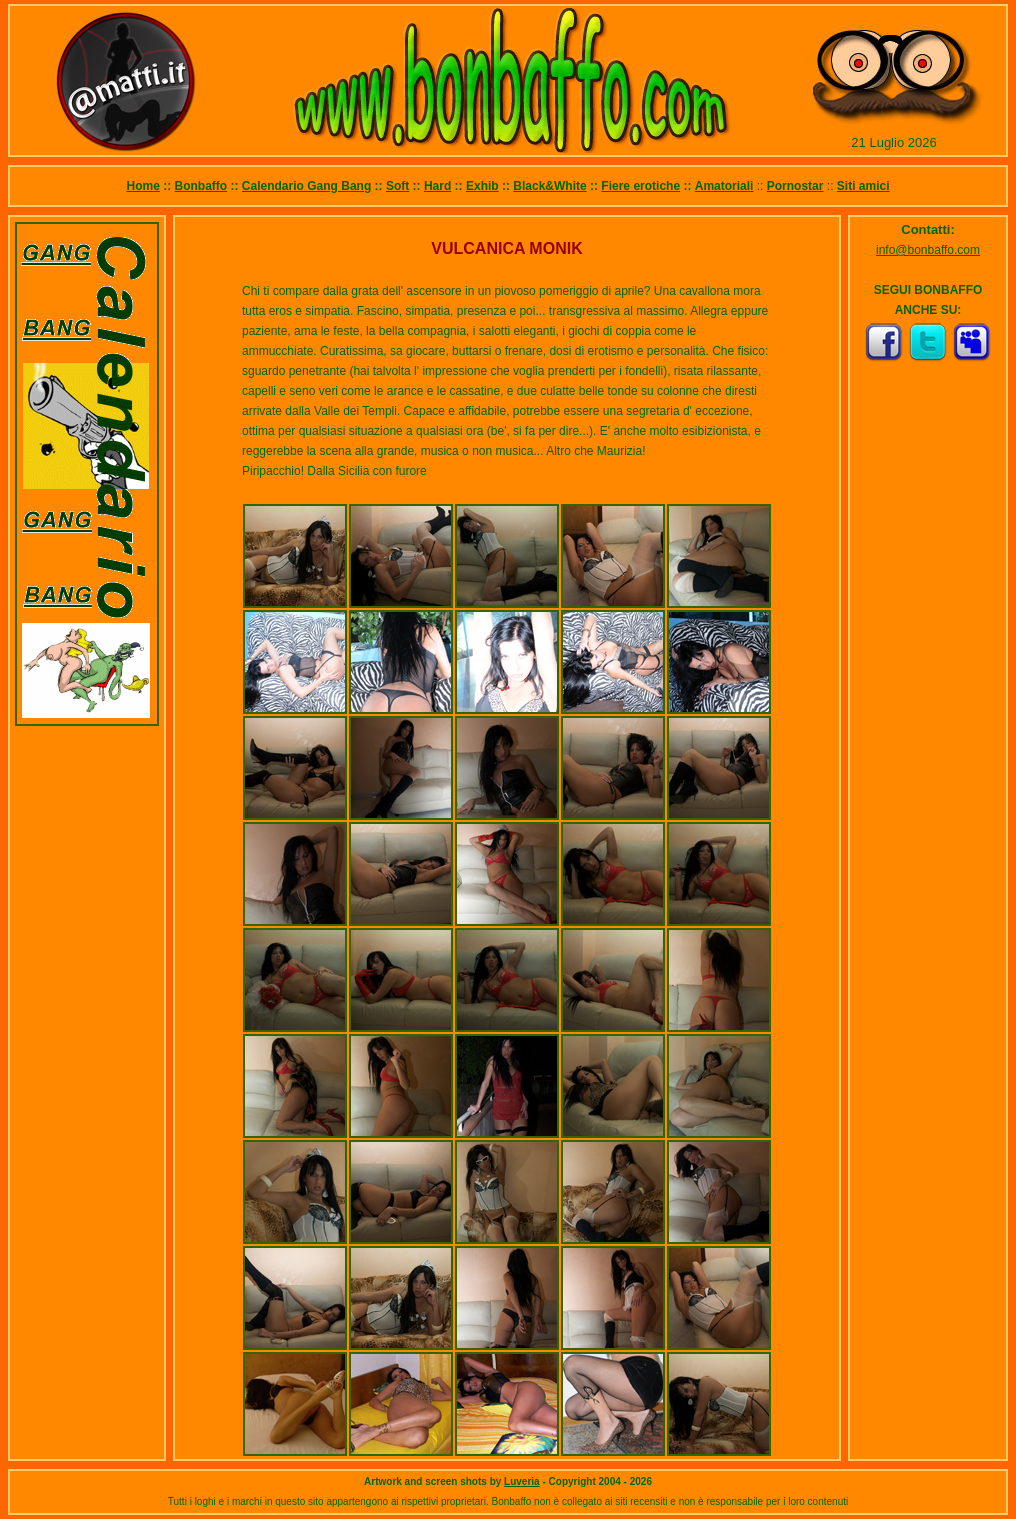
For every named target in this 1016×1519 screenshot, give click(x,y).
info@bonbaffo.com (928, 250)
